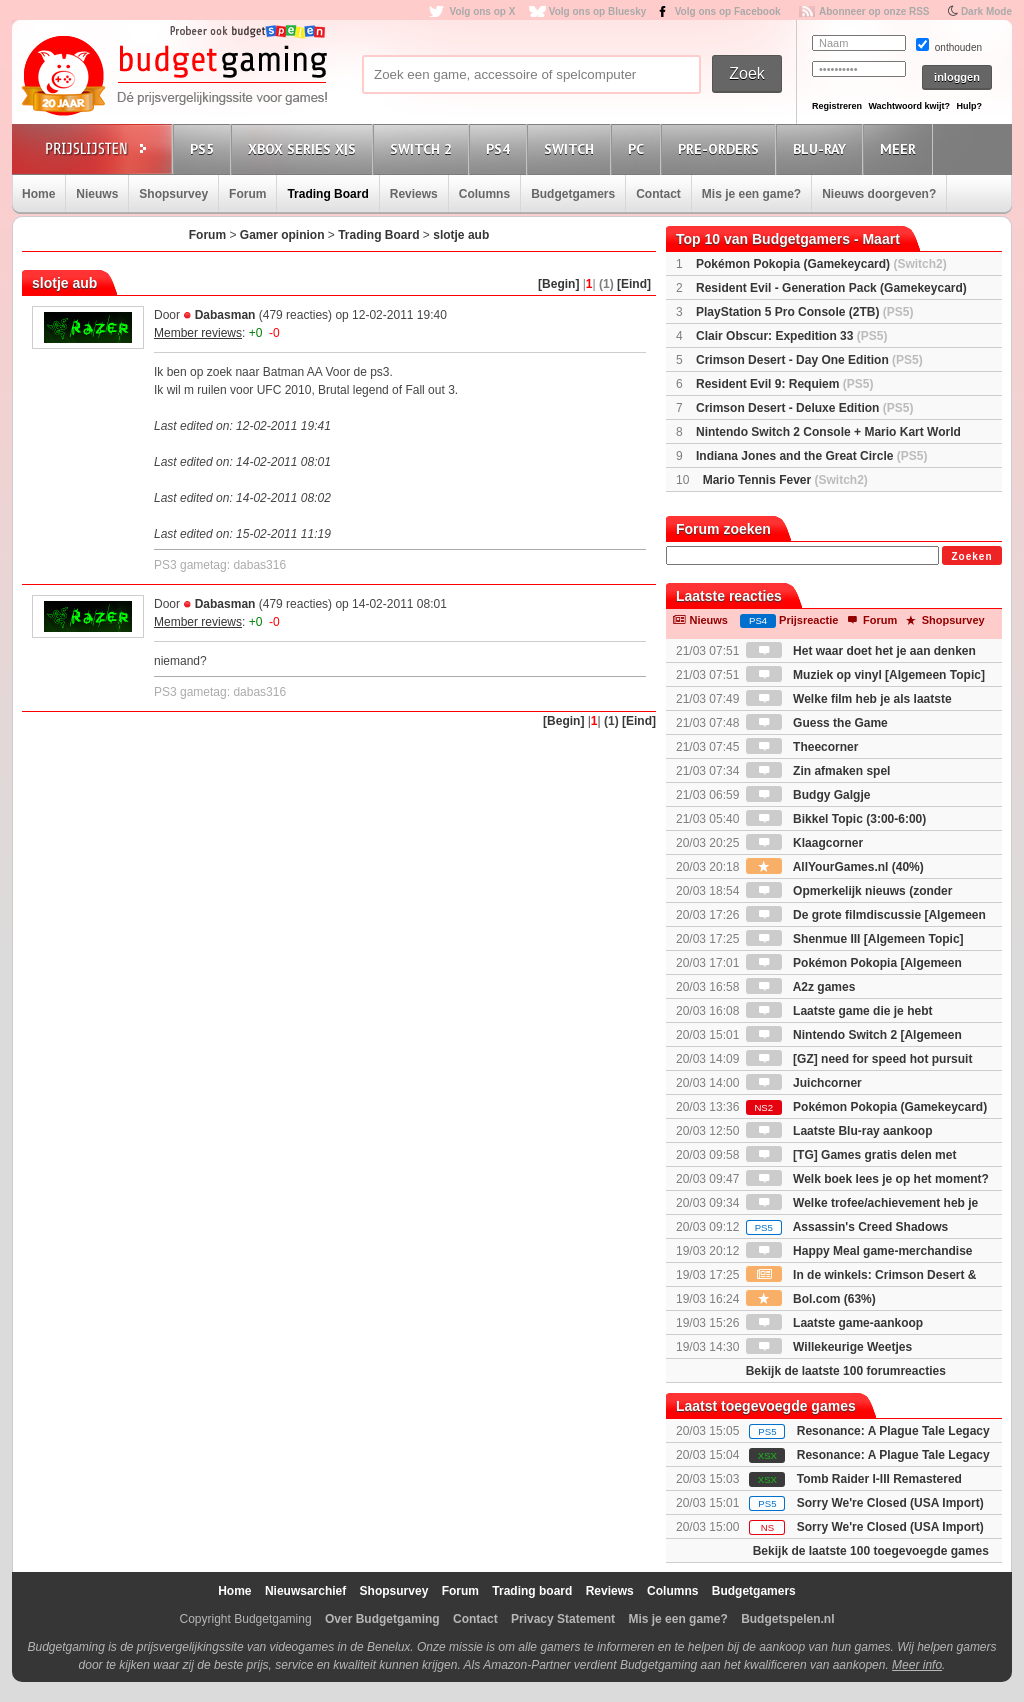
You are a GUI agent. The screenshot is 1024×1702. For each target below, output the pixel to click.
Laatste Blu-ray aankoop (839, 1131)
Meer (901, 148)
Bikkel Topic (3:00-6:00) (836, 819)
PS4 (501, 148)
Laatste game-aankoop (834, 1323)
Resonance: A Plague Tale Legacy (893, 1431)
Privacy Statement (563, 1619)
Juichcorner (804, 1083)
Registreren (837, 106)
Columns (484, 194)
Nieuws (97, 194)
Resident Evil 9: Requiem (784, 384)
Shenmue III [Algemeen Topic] (855, 939)
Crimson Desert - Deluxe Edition (804, 408)
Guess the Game (817, 723)
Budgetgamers (573, 194)
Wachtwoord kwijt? (909, 106)
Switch (572, 148)
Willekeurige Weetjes (829, 1347)
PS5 (205, 148)
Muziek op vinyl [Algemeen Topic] (865, 675)
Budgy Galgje (808, 795)
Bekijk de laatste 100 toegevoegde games (871, 1551)
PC (639, 148)
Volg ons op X (482, 11)
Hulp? (969, 106)
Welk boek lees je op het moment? (867, 1179)
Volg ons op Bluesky (598, 11)
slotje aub (461, 235)
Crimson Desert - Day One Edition (809, 360)
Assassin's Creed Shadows (847, 1227)
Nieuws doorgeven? (879, 194)
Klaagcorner (804, 843)
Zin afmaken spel (818, 771)
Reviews (414, 194)
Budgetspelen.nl (787, 1619)
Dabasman (225, 315)
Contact (658, 194)
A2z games (801, 987)
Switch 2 (424, 148)
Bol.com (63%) (811, 1299)
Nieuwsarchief (305, 1591)
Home (38, 194)
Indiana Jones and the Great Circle (811, 456)
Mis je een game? (751, 194)
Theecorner (802, 747)
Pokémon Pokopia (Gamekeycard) (821, 264)
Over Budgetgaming (382, 1619)
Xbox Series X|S (305, 148)
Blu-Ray (822, 148)
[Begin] (558, 284)
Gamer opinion (282, 235)
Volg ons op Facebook (728, 11)
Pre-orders (721, 148)
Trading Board (327, 194)
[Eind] (634, 284)
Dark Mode (986, 11)
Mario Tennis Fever (785, 480)
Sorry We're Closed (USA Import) (890, 1503)
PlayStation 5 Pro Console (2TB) (804, 312)
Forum (247, 194)
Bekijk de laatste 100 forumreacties (846, 1371)
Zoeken (971, 556)
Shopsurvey (173, 194)
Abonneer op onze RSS (874, 11)
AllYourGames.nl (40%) (835, 867)
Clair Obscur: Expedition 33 (791, 336)
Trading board (532, 1591)
